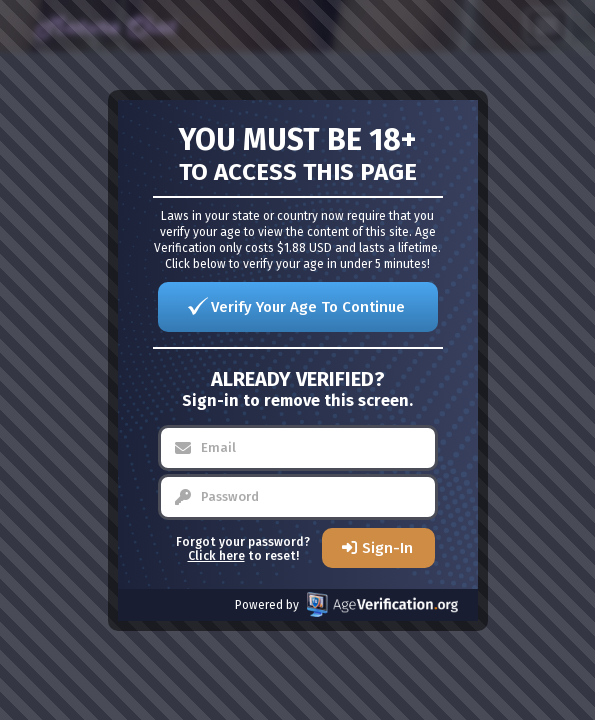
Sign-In (387, 548)
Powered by (346, 604)
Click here (216, 556)
